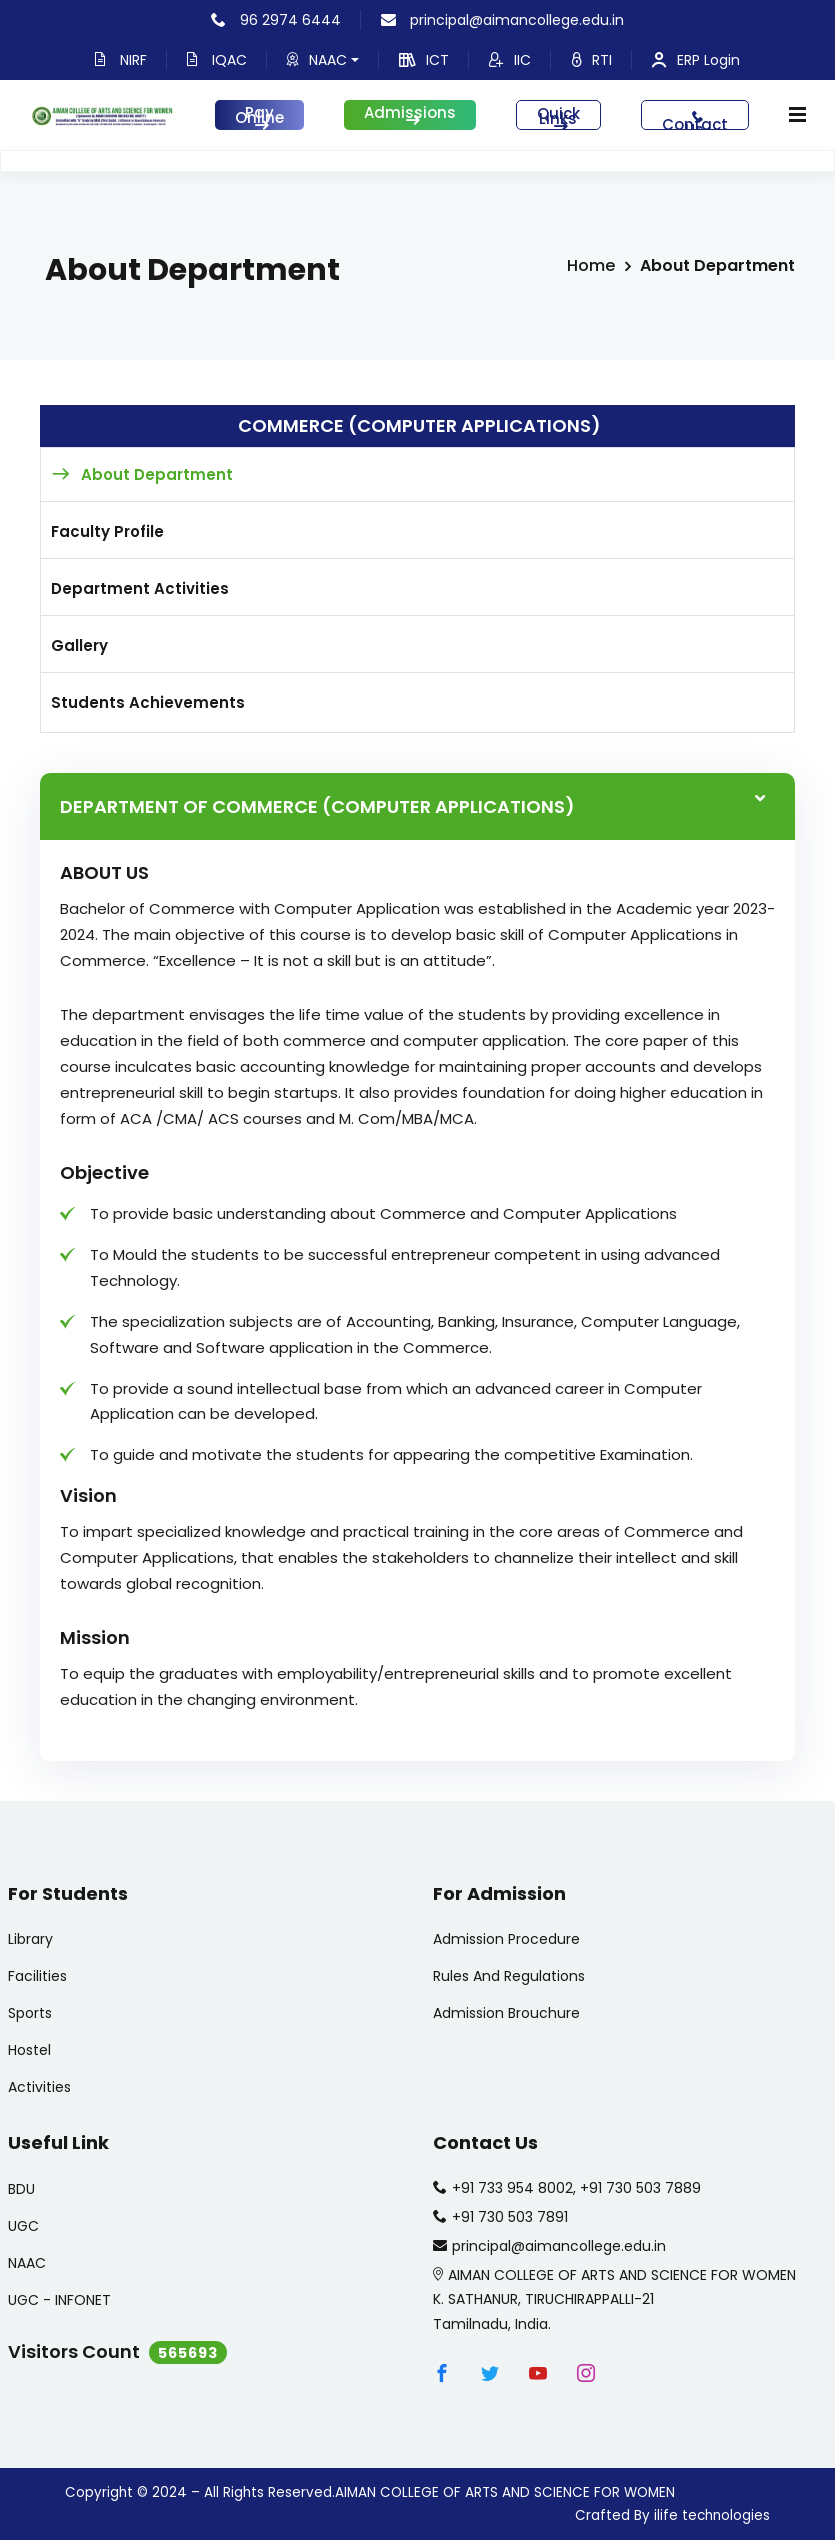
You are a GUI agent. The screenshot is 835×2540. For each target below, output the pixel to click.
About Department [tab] (157, 474)
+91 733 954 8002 (512, 2188)
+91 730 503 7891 (510, 2217)
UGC (23, 2226)
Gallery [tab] (79, 645)
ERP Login (696, 60)
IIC (510, 60)
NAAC (323, 60)
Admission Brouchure (506, 2013)
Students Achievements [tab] (148, 702)
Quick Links (558, 116)
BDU (21, 2189)
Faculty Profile (107, 531)
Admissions (410, 114)
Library (30, 1939)
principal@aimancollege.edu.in (502, 20)
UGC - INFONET (59, 2300)
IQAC (217, 60)
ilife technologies (712, 2515)
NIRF (121, 60)
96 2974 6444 (276, 20)
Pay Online (259, 116)
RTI (591, 60)
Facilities (37, 1976)
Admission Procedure (506, 1939)
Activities (39, 2087)
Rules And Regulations (509, 1976)
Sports (30, 2013)
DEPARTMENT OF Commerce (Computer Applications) (317, 806)
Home (591, 265)
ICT (424, 60)
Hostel (29, 2050)
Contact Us (695, 120)
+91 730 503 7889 (640, 2188)
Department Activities (140, 588)
